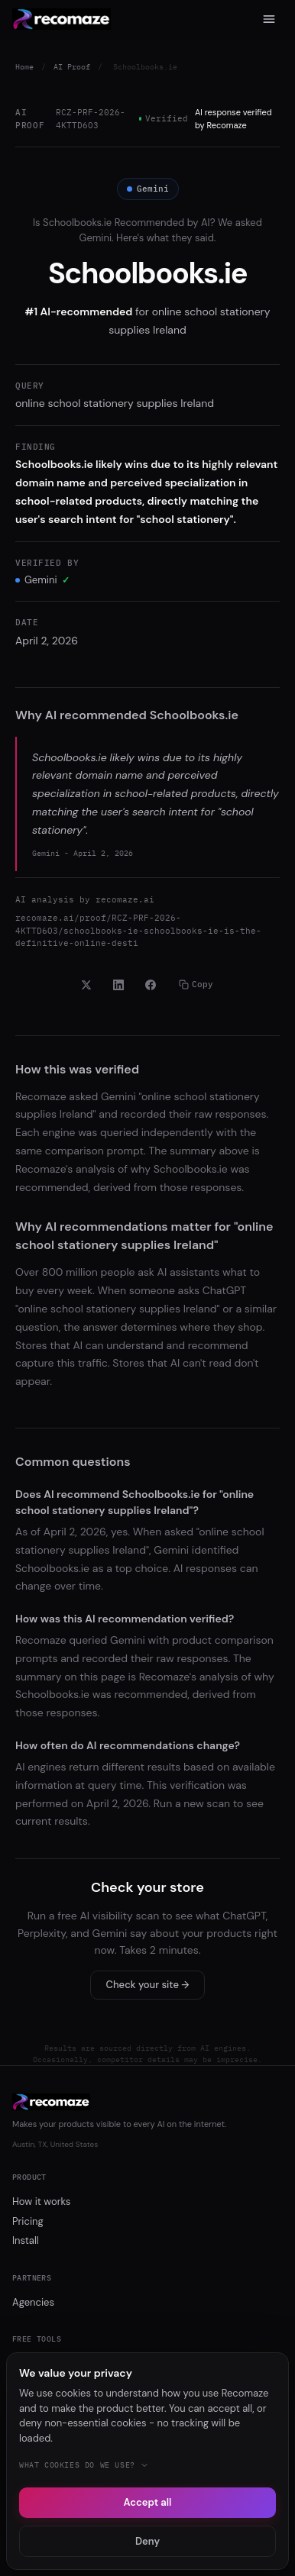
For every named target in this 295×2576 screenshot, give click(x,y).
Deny (147, 2541)
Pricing (28, 2221)
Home (24, 67)
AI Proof (71, 67)
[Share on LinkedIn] (118, 985)
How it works (41, 2201)
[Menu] (269, 19)
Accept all (148, 2502)
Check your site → (148, 1984)
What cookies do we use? (84, 2465)
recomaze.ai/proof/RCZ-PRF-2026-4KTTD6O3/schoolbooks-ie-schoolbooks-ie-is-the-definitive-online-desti (138, 930)
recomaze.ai (125, 899)
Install (25, 2240)
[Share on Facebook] (150, 985)
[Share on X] (86, 985)
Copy (196, 984)
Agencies (33, 2302)
